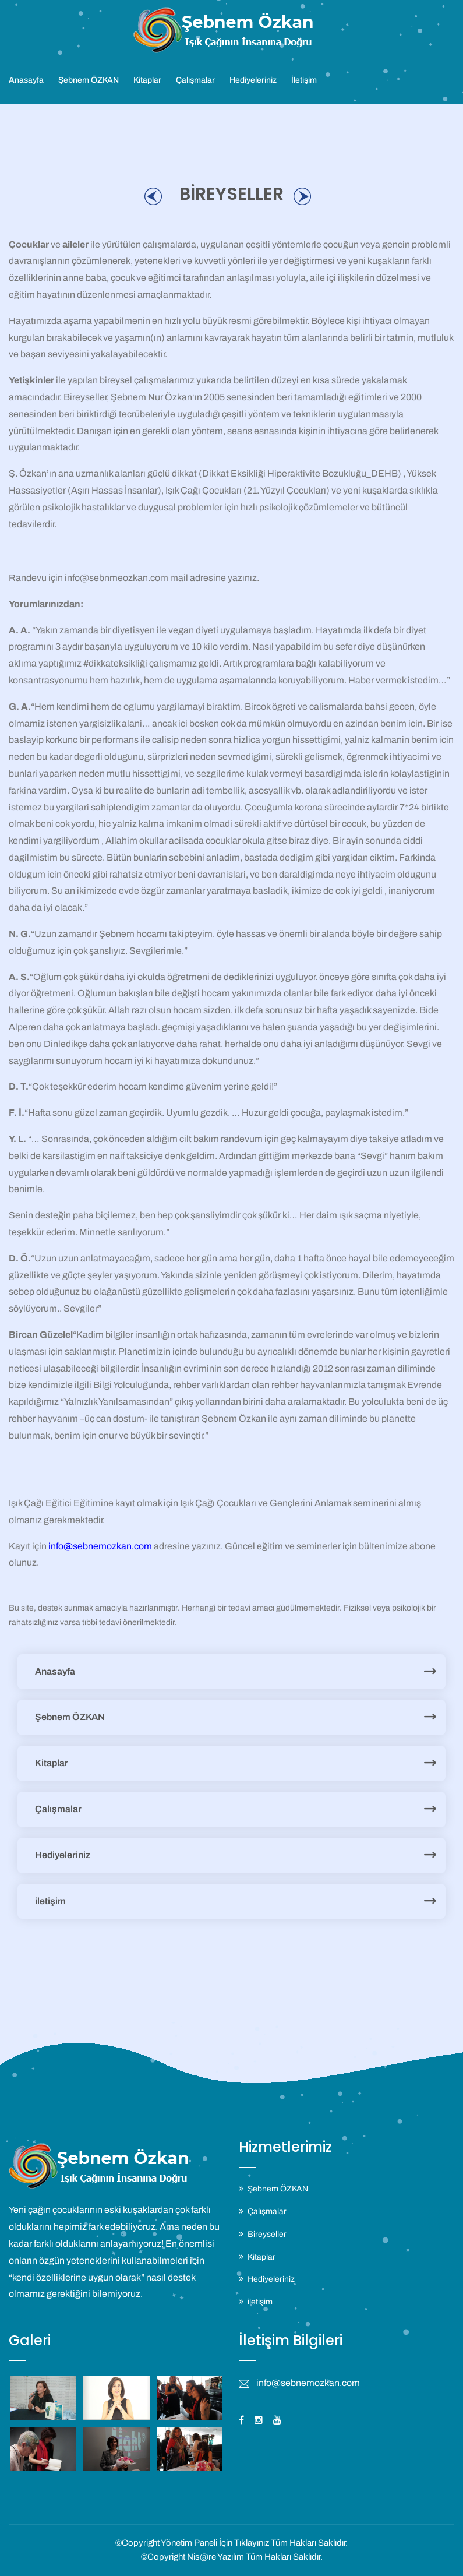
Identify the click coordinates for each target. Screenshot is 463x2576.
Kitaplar (147, 80)
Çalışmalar (195, 80)
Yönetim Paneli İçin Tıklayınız (215, 2542)
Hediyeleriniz (253, 80)
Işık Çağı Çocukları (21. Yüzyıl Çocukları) (247, 490)
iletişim (50, 1901)
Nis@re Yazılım (215, 2556)
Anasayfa (26, 80)
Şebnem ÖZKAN (88, 80)
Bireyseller (267, 2234)
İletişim (304, 80)
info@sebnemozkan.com (100, 1546)
